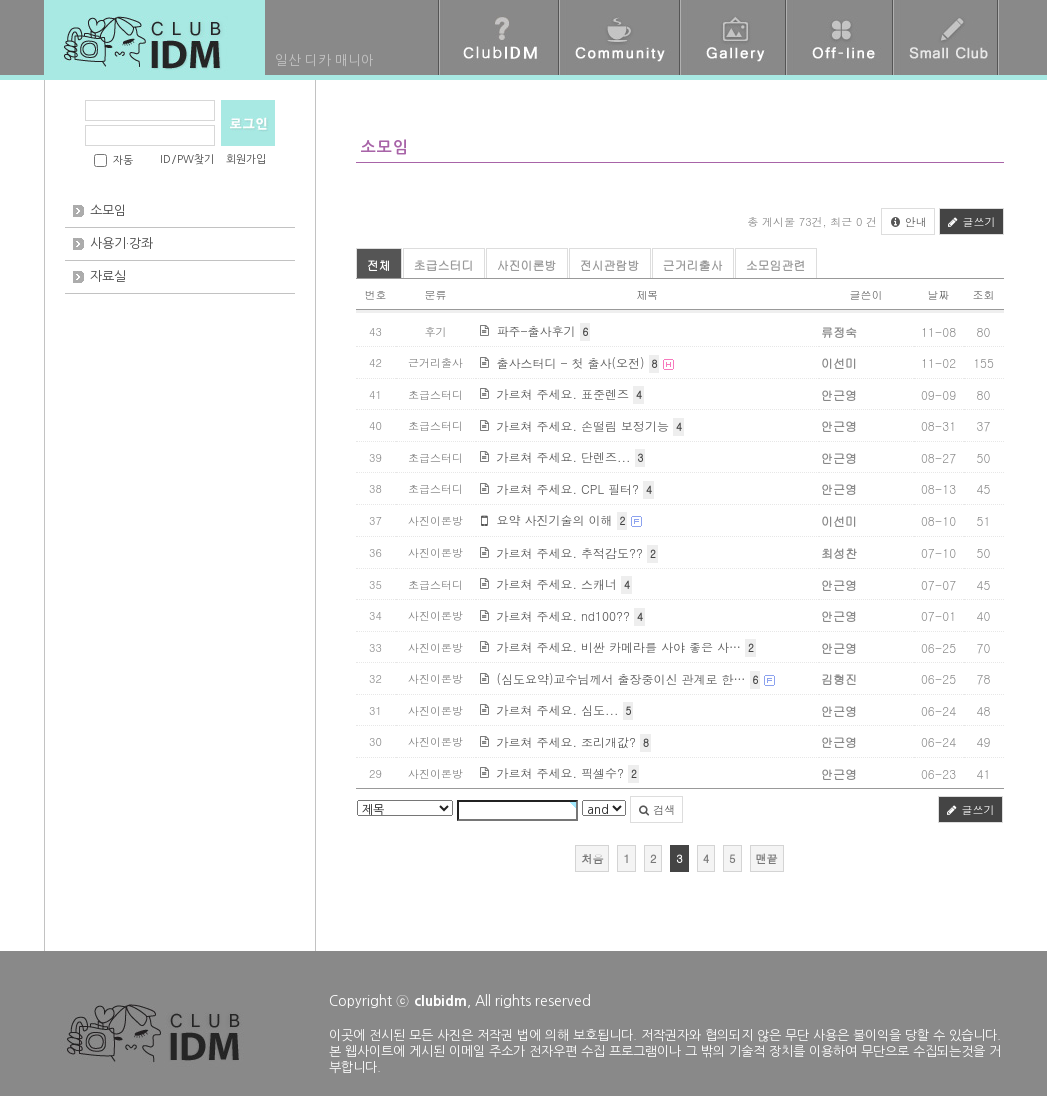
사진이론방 (527, 264)
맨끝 (767, 858)
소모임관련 (776, 264)
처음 (592, 858)
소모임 (108, 210)
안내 (908, 221)
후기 (436, 331)
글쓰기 (971, 221)
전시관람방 (610, 264)
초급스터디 (444, 264)
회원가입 (246, 159)
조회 (984, 294)
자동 (123, 160)
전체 (379, 264)
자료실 (108, 276)
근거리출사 (693, 264)
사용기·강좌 (121, 243)
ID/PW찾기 (187, 159)
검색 (657, 809)
